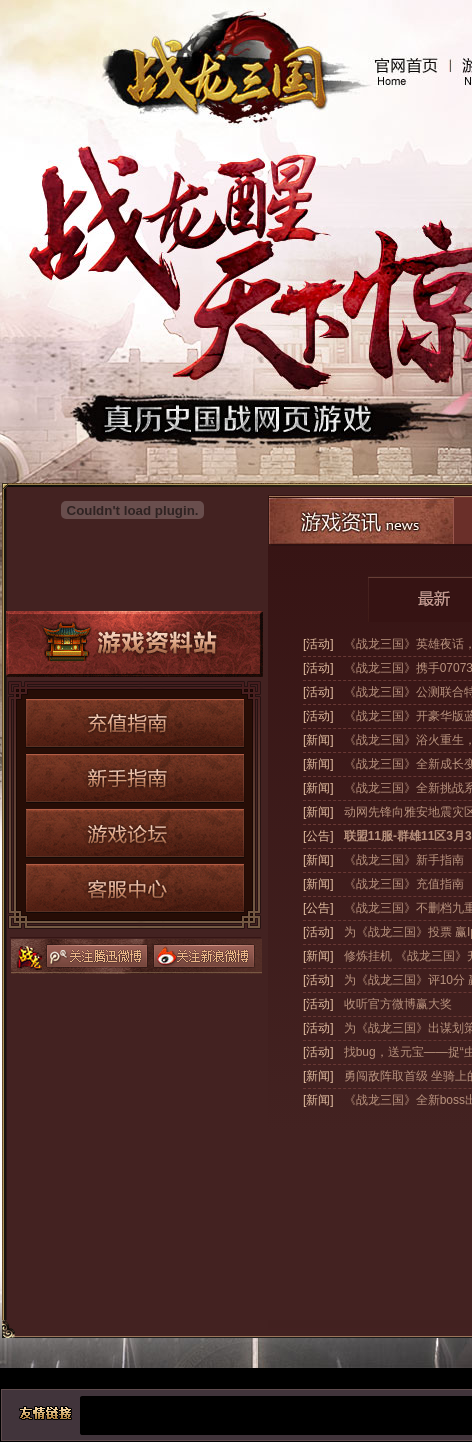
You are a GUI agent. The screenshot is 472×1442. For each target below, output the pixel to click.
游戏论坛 (135, 833)
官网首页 (405, 72)
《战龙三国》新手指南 (404, 860)
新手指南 (135, 778)
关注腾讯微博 (97, 956)
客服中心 (135, 888)
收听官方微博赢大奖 (398, 1004)
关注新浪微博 (204, 956)
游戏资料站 (134, 644)
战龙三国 (219, 73)
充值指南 (135, 723)
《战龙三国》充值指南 (404, 884)
